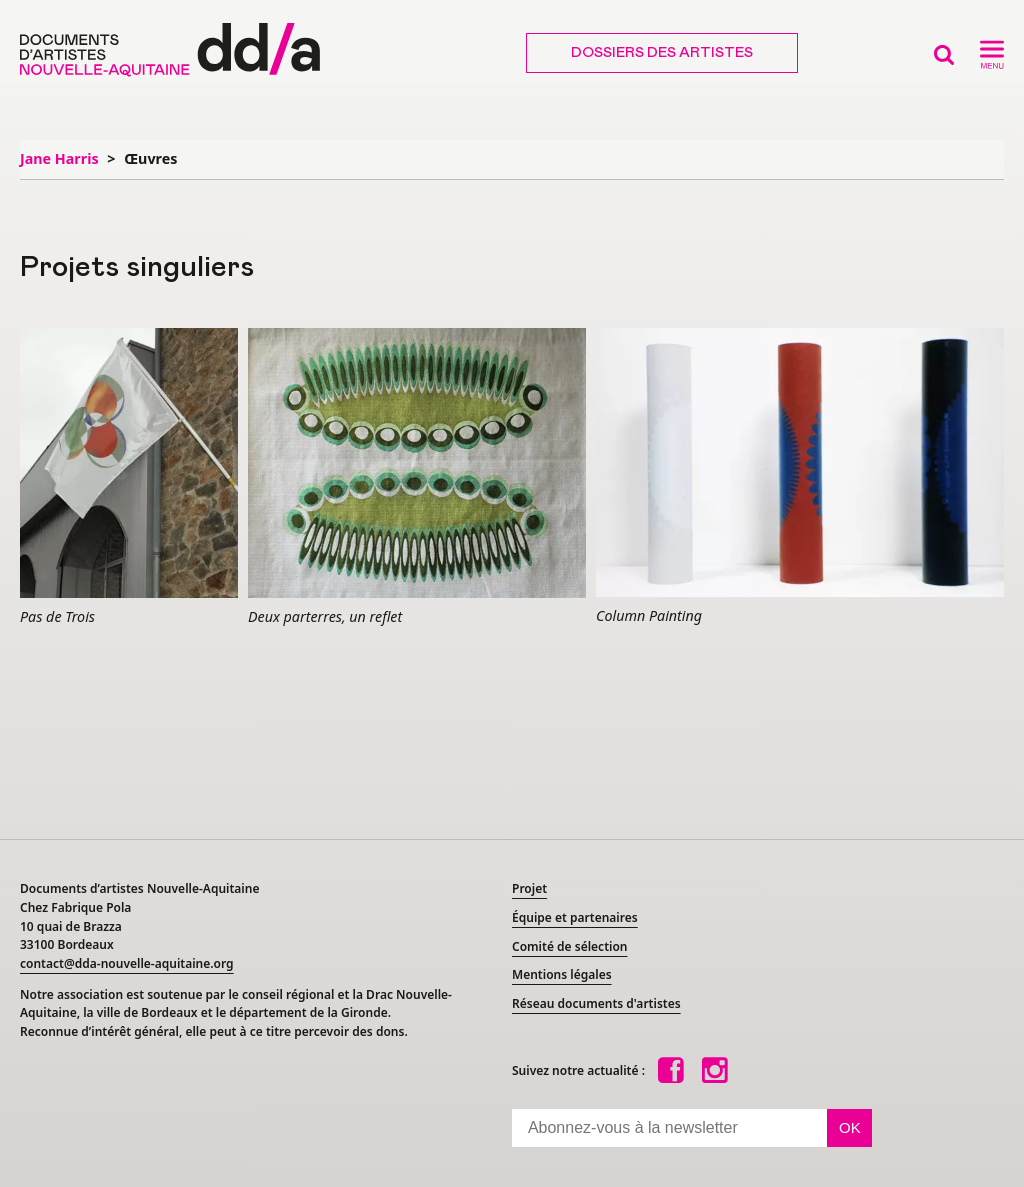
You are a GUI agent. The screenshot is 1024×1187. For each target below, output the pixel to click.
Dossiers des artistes (662, 53)
